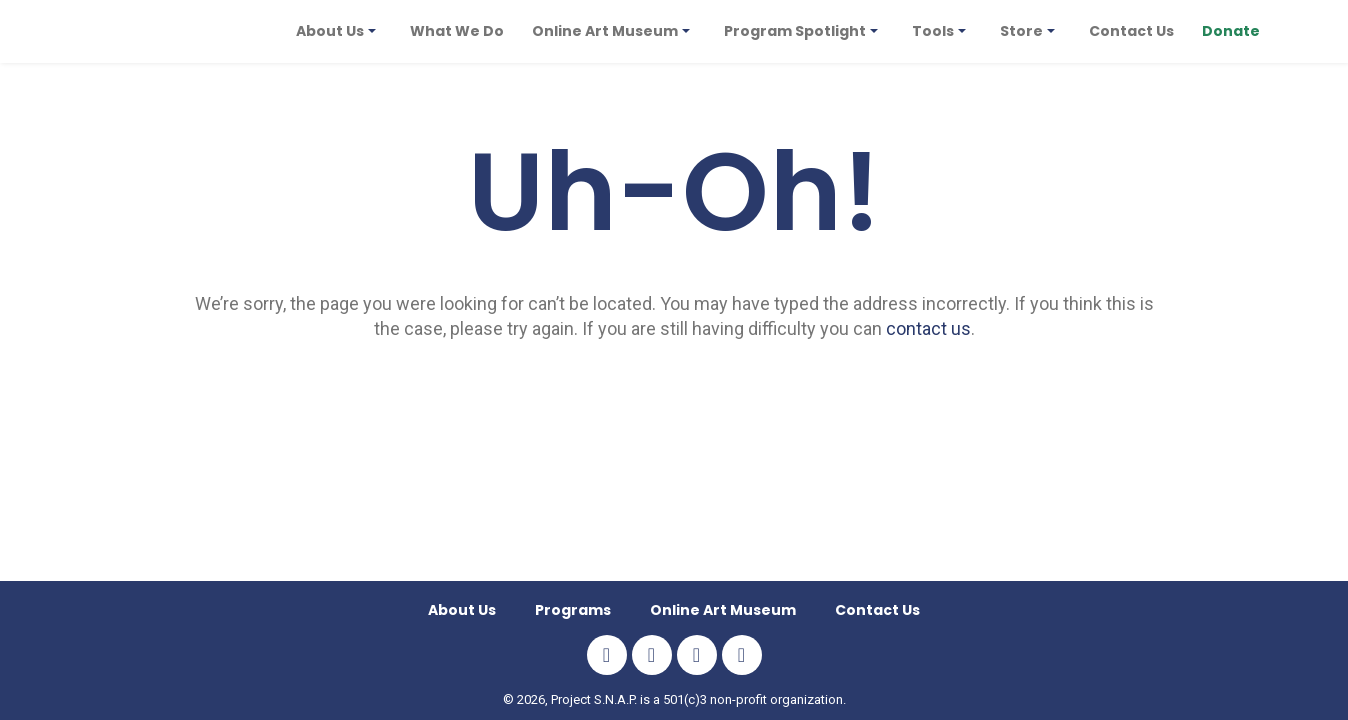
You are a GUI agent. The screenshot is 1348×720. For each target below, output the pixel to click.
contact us (928, 328)
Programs (573, 610)
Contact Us (877, 610)
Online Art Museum (723, 610)
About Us (462, 610)
